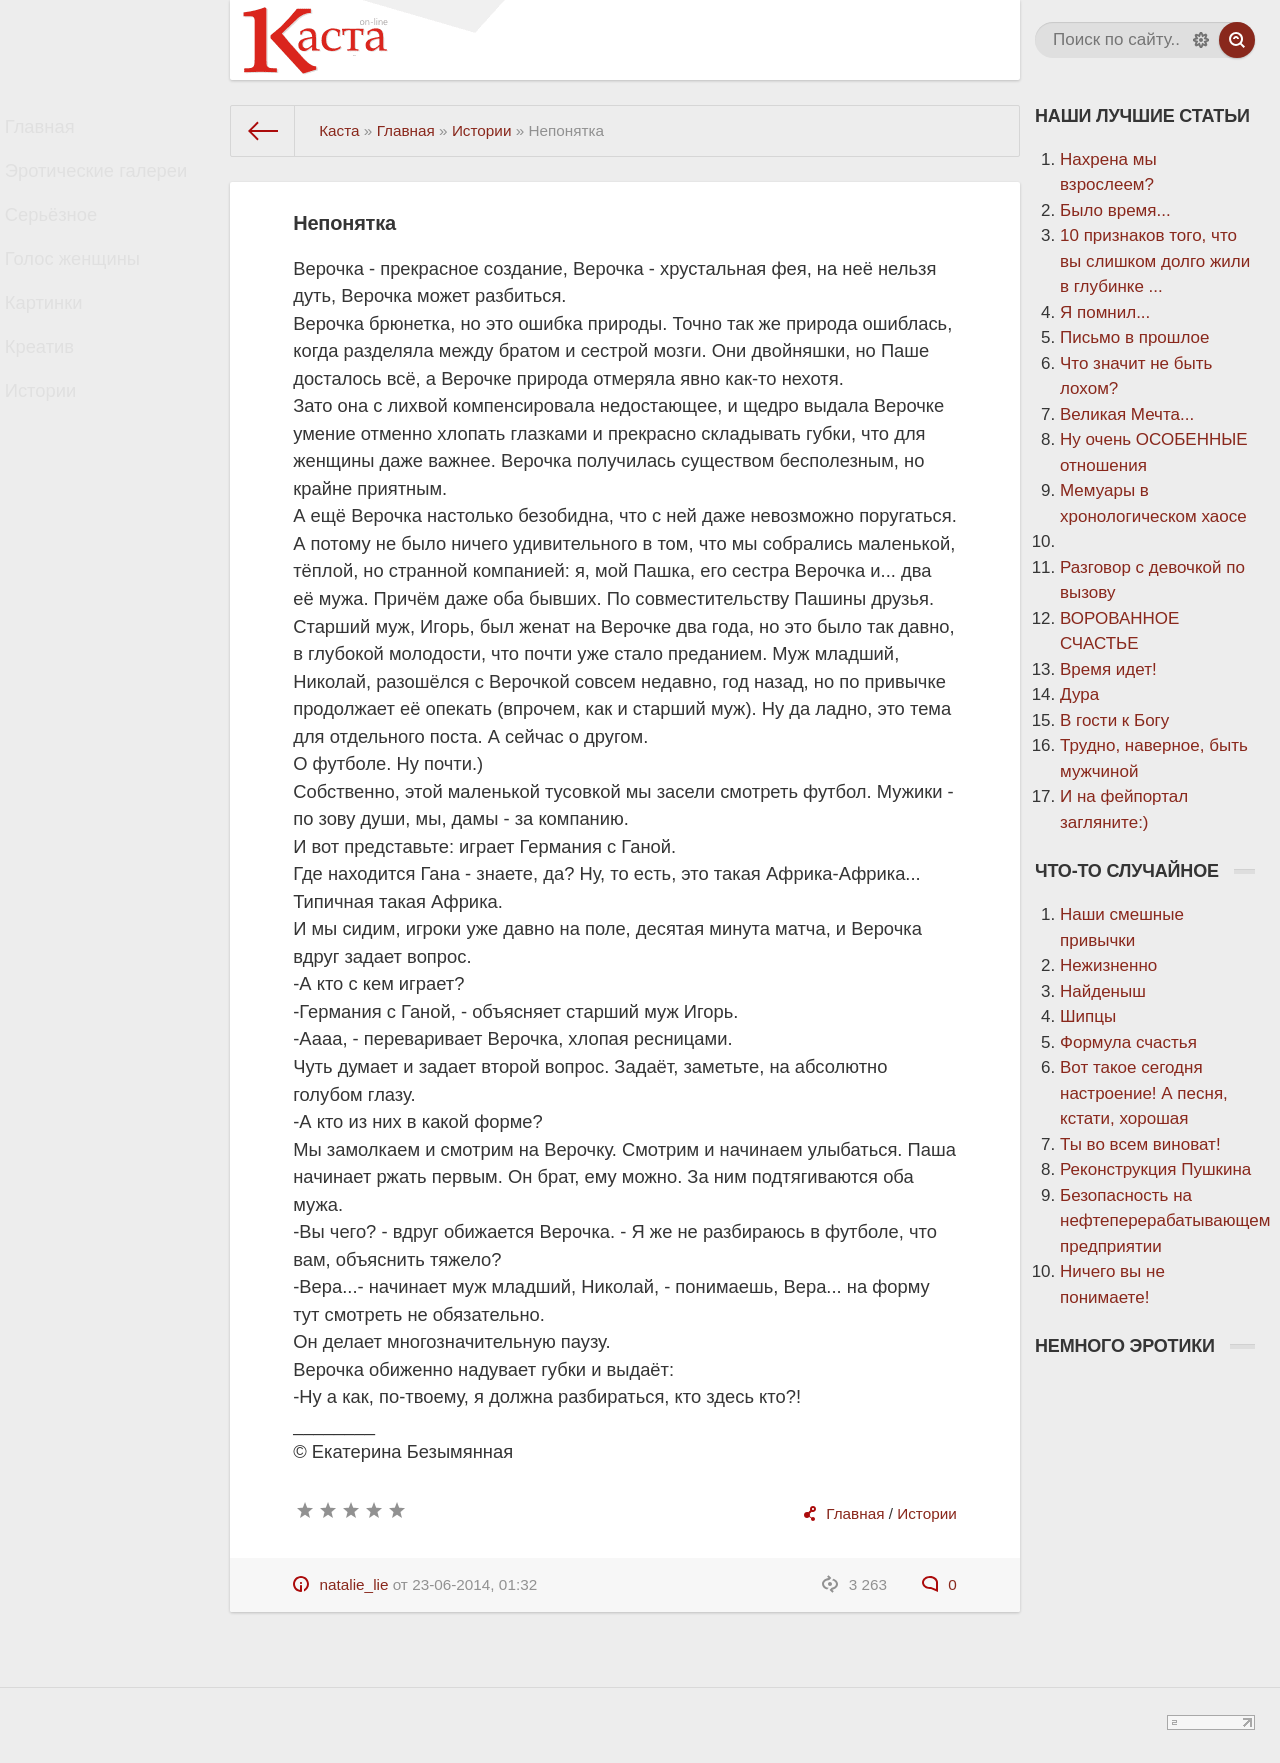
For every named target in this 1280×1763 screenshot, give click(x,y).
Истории (58, 449)
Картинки (61, 343)
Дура (1079, 694)
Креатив (57, 396)
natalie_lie (354, 1584)
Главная (57, 131)
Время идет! (1108, 669)
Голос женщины (87, 290)
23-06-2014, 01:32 (474, 1584)
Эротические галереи (109, 184)
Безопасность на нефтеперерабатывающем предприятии (1165, 1221)
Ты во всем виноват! (1140, 1144)
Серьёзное (68, 237)
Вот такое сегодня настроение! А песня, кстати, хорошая (1144, 1093)
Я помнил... (1105, 312)
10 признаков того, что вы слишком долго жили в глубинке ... (1155, 261)
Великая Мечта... (1127, 414)
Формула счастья (1128, 1042)
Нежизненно (1108, 965)
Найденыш (1103, 991)
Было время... (1115, 210)
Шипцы (1088, 1016)
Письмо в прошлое (1134, 337)
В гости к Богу (1114, 720)
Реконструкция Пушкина (1155, 1169)
